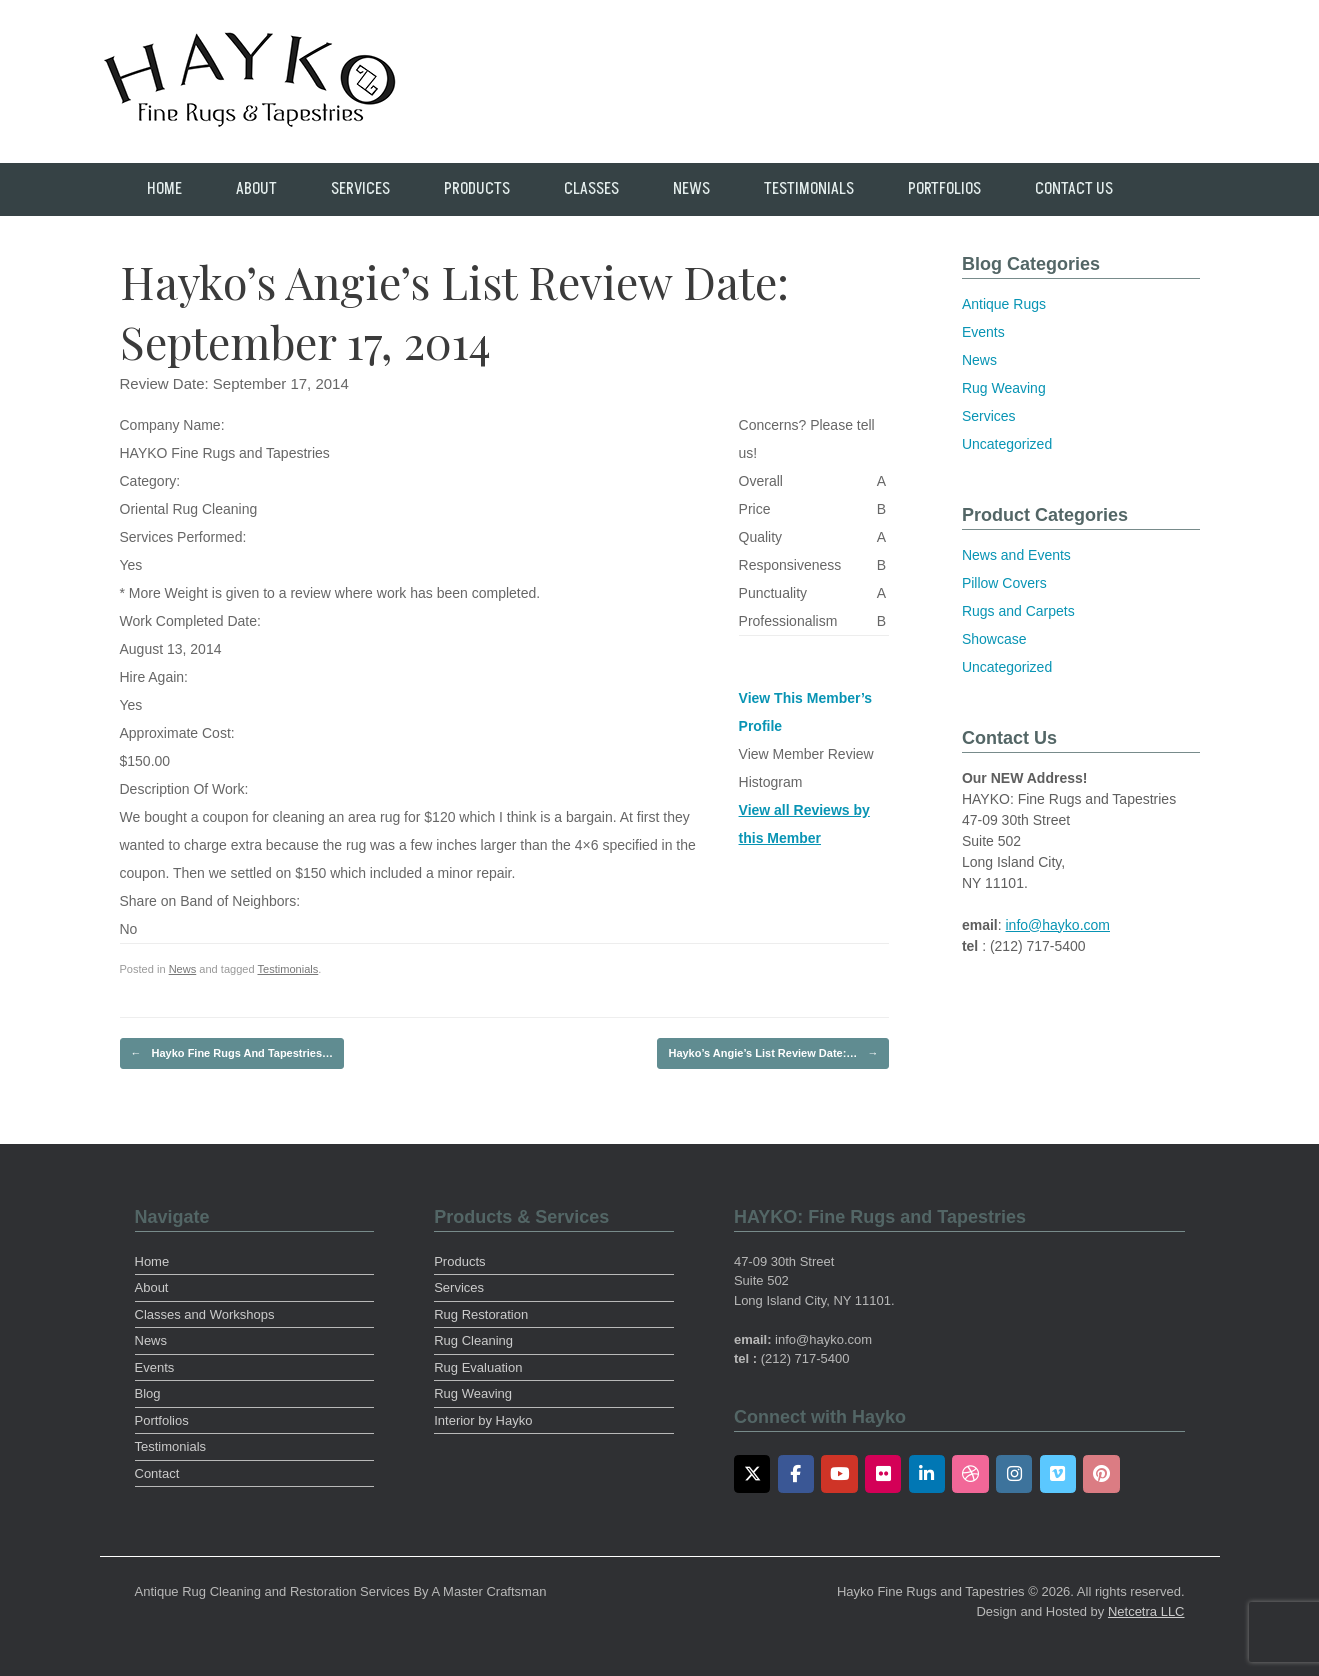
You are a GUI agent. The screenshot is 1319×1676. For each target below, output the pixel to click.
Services (360, 189)
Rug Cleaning (473, 1340)
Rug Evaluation (478, 1367)
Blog (148, 1393)
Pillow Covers (1004, 583)
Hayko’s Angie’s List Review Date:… (773, 1053)
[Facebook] (796, 1474)
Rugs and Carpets (1018, 611)
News (691, 189)
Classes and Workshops (205, 1314)
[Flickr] (883, 1474)
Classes (591, 189)
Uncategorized (1007, 444)
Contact (157, 1473)
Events (983, 332)
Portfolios (944, 189)
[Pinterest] (1101, 1474)
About (256, 189)
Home (164, 189)
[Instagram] (1014, 1474)
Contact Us (1074, 189)
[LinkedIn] (927, 1474)
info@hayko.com (1058, 925)
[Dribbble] (970, 1474)
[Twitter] (752, 1474)
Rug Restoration (481, 1314)
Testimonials (809, 189)
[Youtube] (839, 1474)
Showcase (994, 639)
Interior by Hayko (483, 1420)
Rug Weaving (1004, 388)
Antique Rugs (1004, 304)
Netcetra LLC (1146, 1611)
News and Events (1016, 555)
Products (477, 189)
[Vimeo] (1058, 1474)
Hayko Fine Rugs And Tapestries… (232, 1053)
